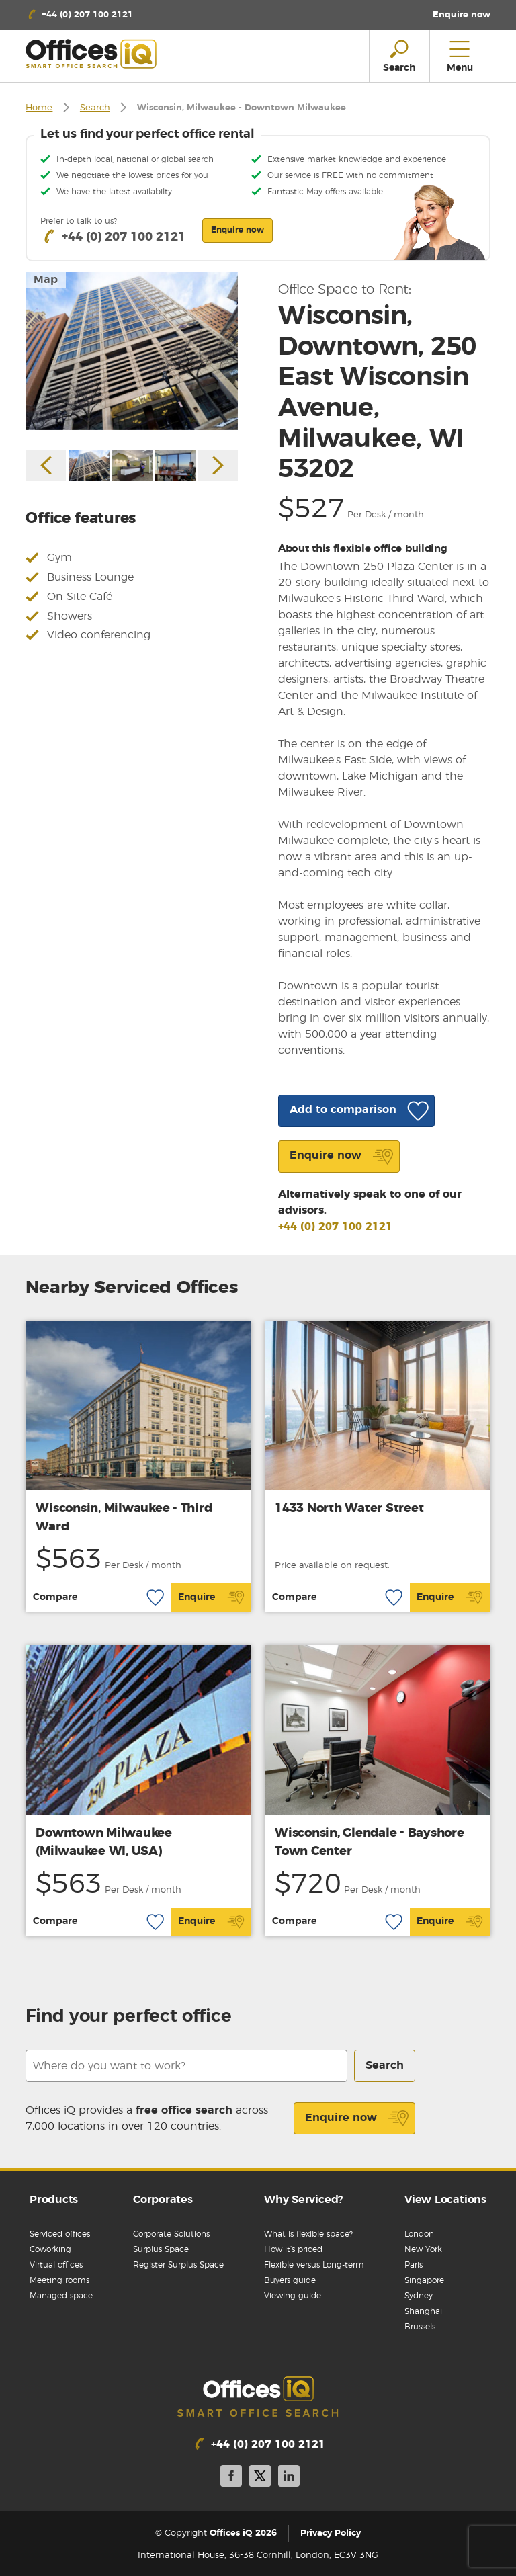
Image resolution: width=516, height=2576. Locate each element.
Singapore (424, 2280)
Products (54, 2199)
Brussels (419, 2327)
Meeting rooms (59, 2280)
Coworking (50, 2249)
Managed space (61, 2296)
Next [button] (218, 465)
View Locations (445, 2199)
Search (95, 107)
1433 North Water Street (349, 1509)
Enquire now (357, 2118)
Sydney (418, 2296)
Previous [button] (46, 465)
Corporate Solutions (171, 2234)
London (419, 2234)
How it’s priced (293, 2249)
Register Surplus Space (178, 2265)
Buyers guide (290, 2280)
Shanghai (423, 2311)
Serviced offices (60, 2234)
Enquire (211, 1597)
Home (39, 107)
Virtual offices (56, 2265)
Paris (413, 2265)
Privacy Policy (330, 2534)
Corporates (163, 2199)
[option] (132, 351)
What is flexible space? (308, 2234)
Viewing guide (292, 2296)
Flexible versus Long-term (314, 2265)
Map (46, 279)
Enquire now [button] (237, 230)
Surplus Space (161, 2249)
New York (423, 2249)
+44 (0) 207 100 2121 (335, 1226)
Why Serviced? (303, 2199)
